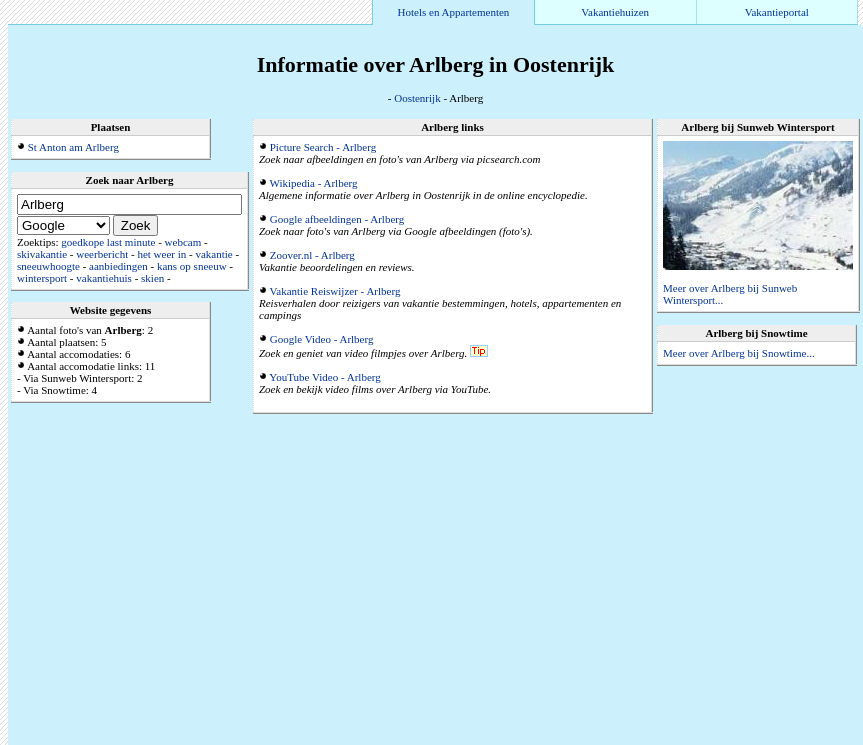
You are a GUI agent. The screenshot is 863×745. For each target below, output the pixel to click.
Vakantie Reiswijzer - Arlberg (335, 291)
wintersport (42, 278)
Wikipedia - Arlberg (314, 183)
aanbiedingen (118, 266)
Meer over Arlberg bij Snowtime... (739, 353)
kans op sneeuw (192, 266)
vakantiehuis (104, 278)
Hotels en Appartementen (454, 12)
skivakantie (42, 254)
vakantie (213, 254)
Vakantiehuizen (615, 12)
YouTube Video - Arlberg (324, 377)
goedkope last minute (108, 242)
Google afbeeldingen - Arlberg (337, 219)
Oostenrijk (417, 98)
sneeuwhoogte (48, 266)
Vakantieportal (777, 12)
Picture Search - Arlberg (323, 147)
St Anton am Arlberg (73, 147)
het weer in (161, 254)
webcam (183, 242)
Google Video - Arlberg (322, 339)
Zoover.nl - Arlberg (312, 255)
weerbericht (102, 254)
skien (152, 278)
